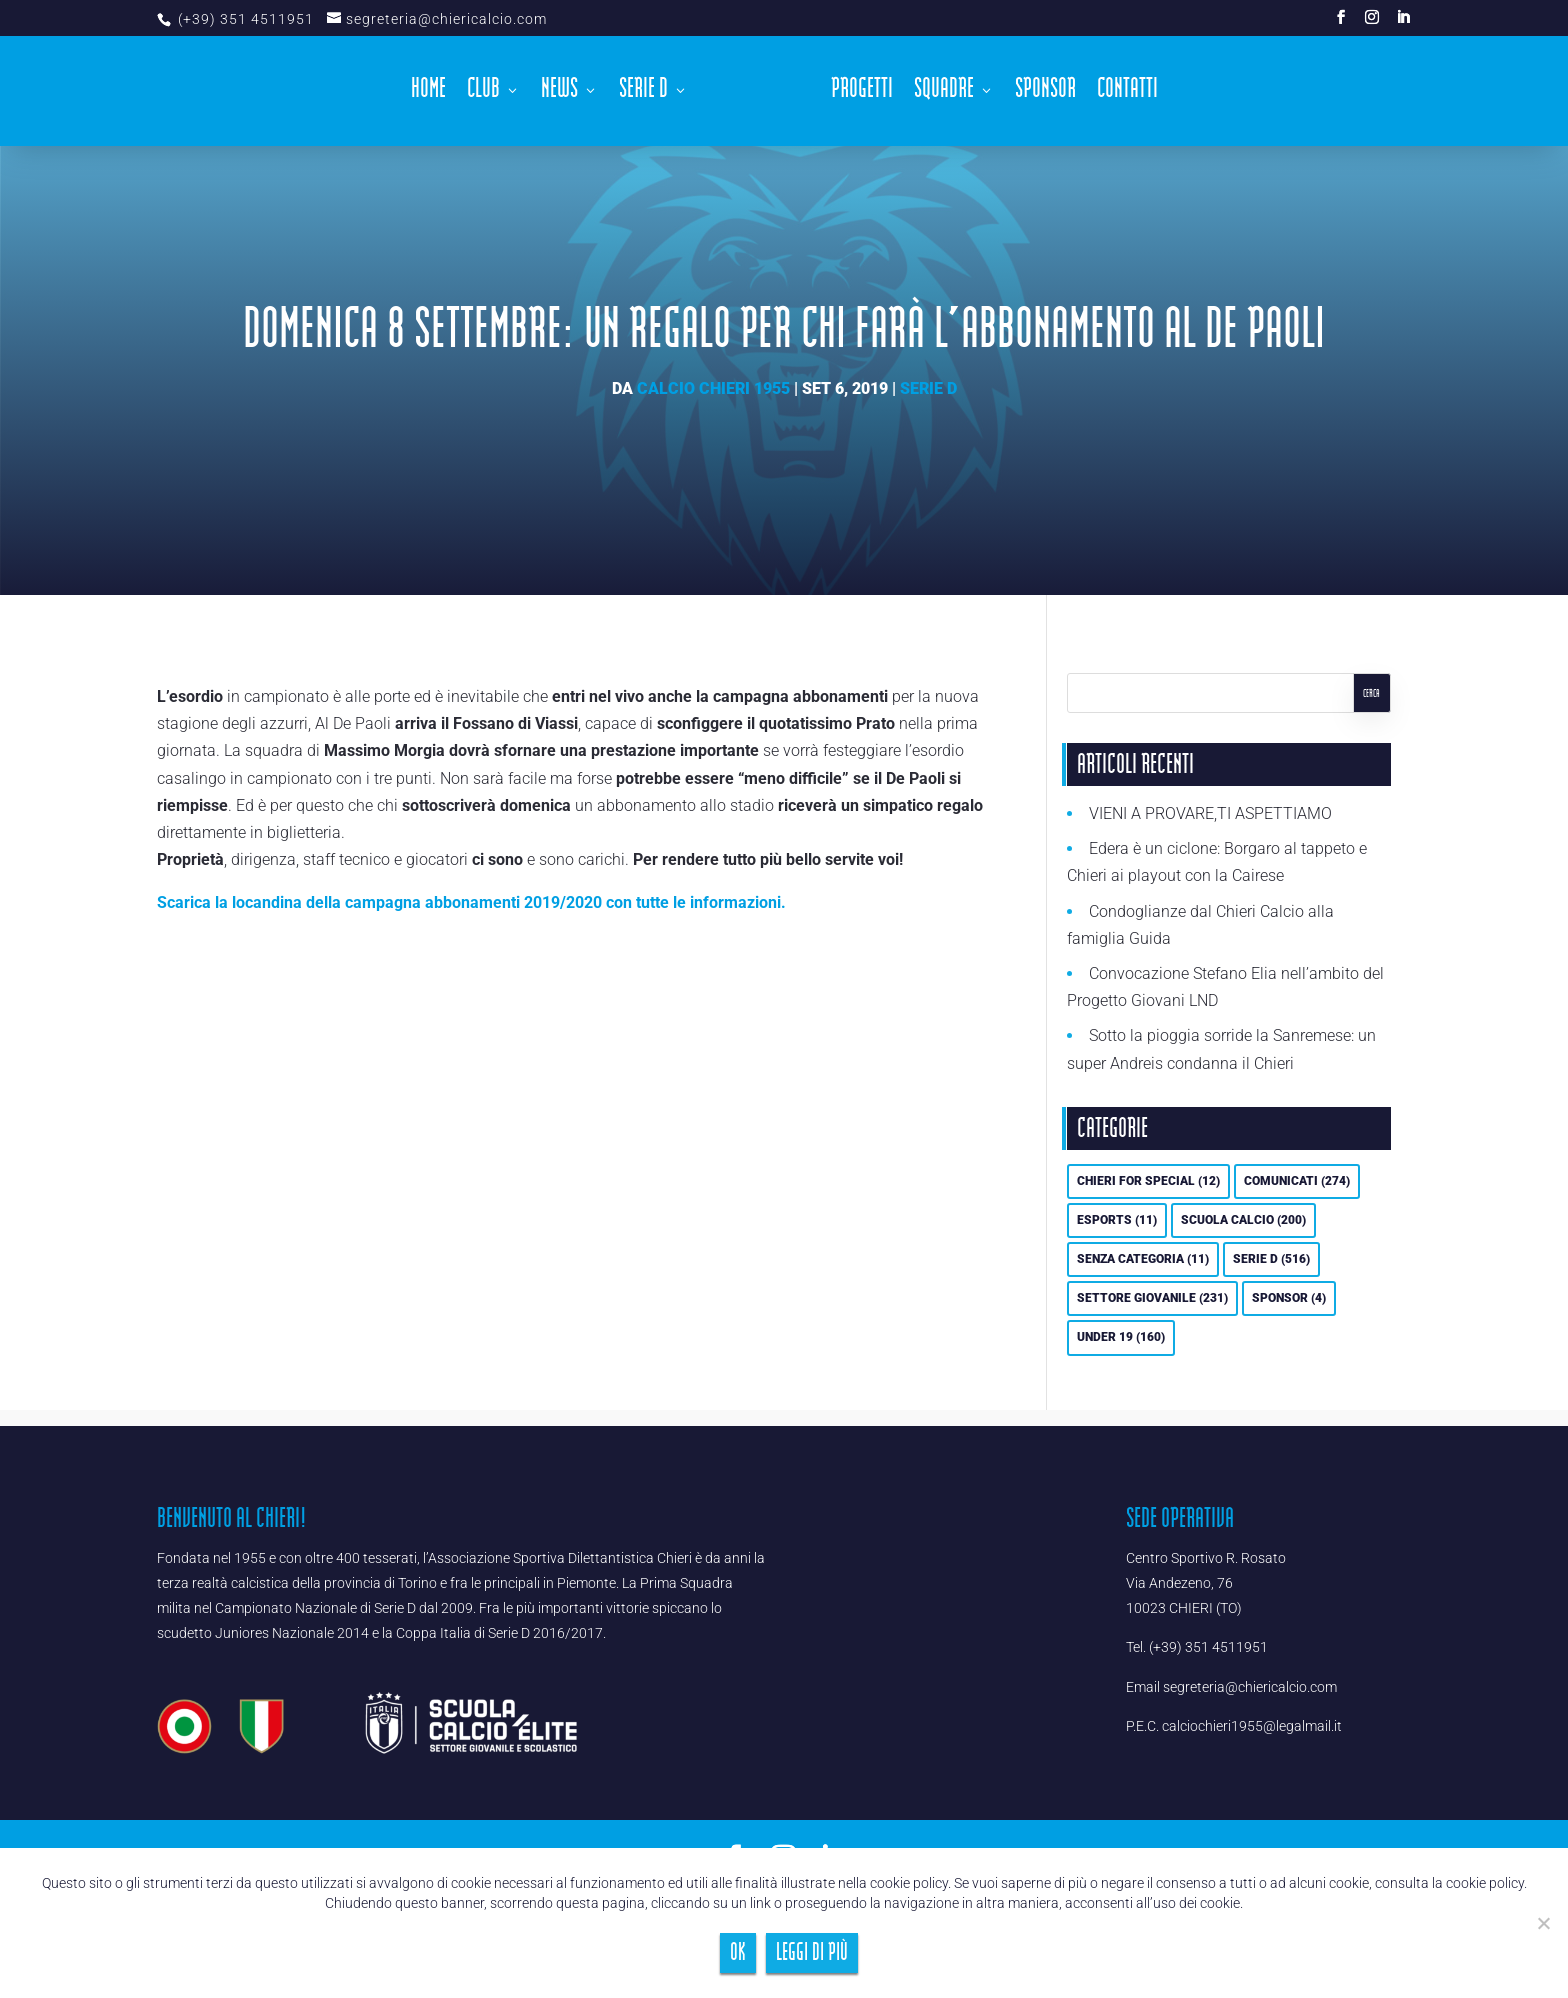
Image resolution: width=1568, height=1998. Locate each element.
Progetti (862, 94)
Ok (738, 1952)
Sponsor (1045, 94)
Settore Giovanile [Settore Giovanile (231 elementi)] (1152, 1298)
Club (483, 94)
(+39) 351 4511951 (244, 19)
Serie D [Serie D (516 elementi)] (1271, 1259)
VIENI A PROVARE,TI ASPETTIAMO (1210, 813)
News (559, 94)
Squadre (944, 94)
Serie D (643, 94)
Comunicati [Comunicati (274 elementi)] (1297, 1181)
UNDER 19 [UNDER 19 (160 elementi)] (1121, 1337)
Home (428, 94)
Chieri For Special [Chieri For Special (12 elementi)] (1148, 1181)
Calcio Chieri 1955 (713, 388)
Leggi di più (812, 1952)
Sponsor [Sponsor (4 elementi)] (1289, 1298)
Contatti (1127, 94)
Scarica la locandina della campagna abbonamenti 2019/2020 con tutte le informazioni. (471, 902)
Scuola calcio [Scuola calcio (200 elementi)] (1243, 1220)
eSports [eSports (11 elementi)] (1117, 1220)
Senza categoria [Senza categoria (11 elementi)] (1143, 1259)
